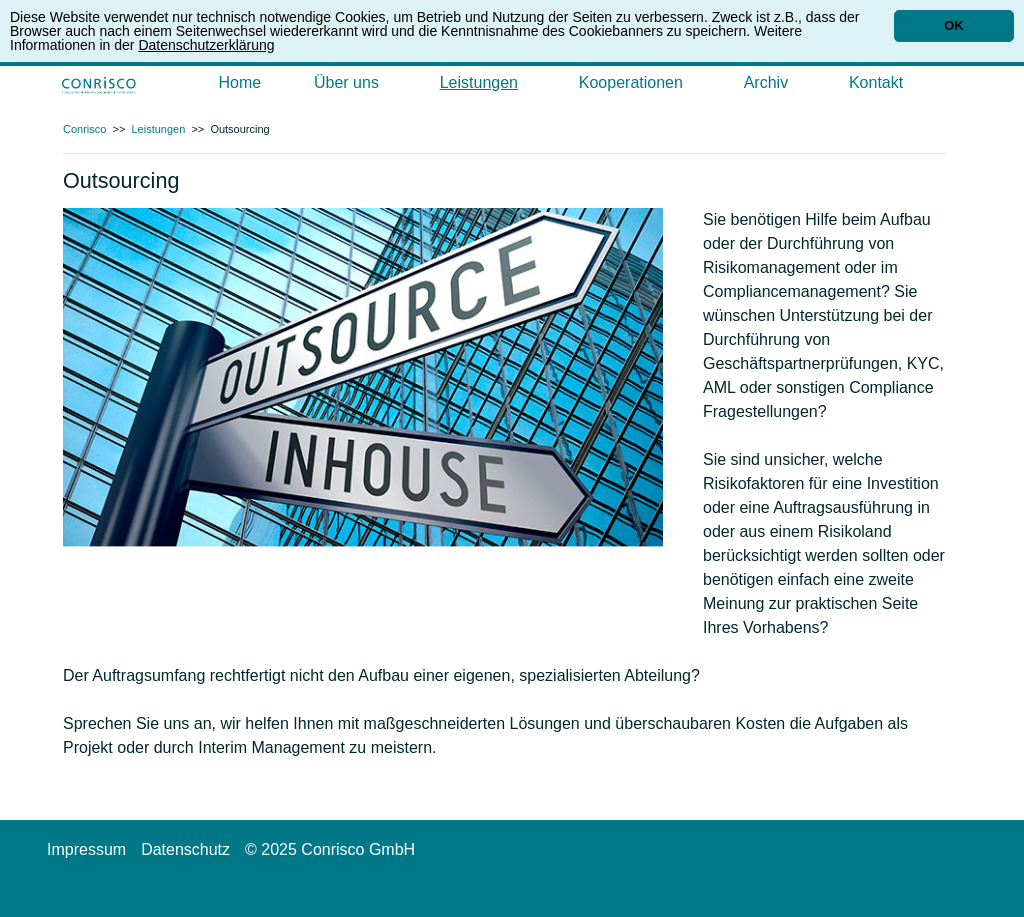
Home (240, 82)
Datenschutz (185, 849)
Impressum (86, 849)
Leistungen (479, 82)
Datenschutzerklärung (206, 45)
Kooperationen (631, 82)
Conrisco (84, 129)
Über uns (346, 82)
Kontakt (876, 82)
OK (954, 25)
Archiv (766, 82)
